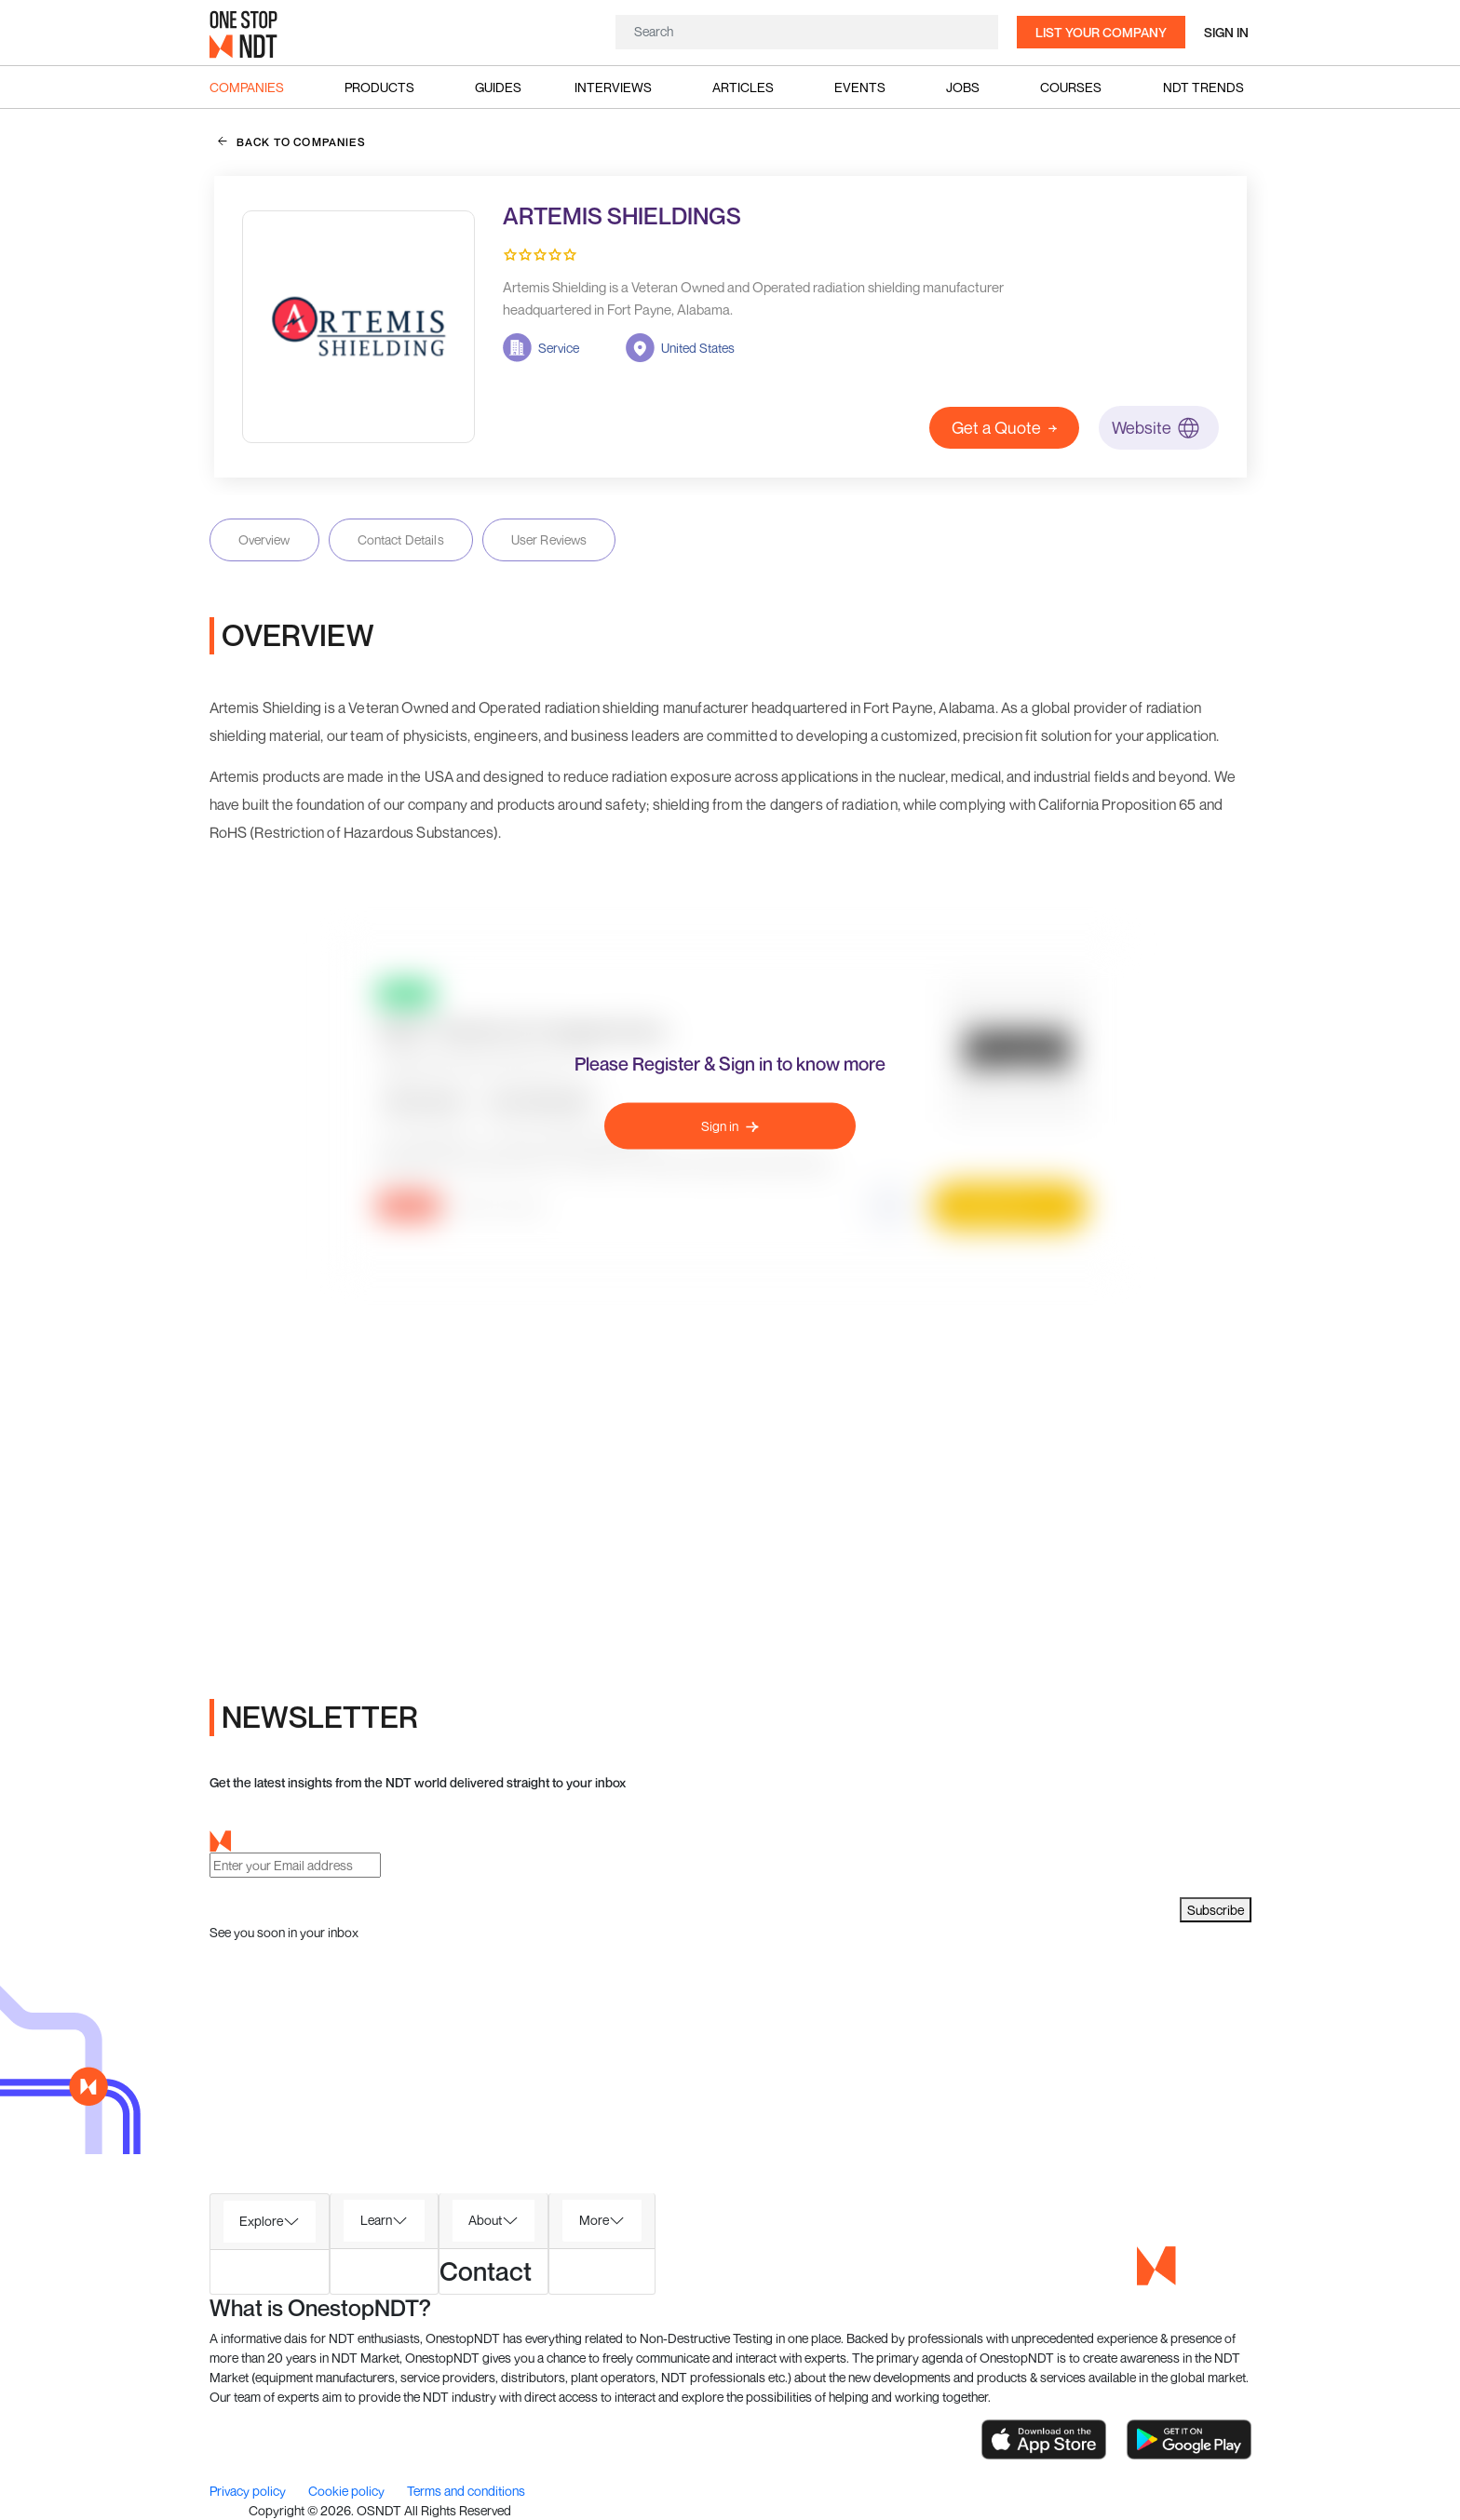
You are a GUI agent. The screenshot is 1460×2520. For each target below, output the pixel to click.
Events (859, 87)
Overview (264, 539)
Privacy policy (249, 2491)
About (485, 2220)
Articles (743, 87)
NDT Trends (1203, 87)
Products (379, 87)
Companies (247, 87)
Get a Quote (1004, 427)
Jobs (963, 87)
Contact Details (401, 539)
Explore (261, 2221)
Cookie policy (347, 2491)
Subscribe (1215, 1910)
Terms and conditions (466, 2491)
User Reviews (549, 539)
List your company (1101, 32)
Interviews (613, 87)
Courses (1071, 87)
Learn (376, 2220)
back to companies (292, 141)
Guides (498, 87)
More (594, 2220)
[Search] (806, 31)
